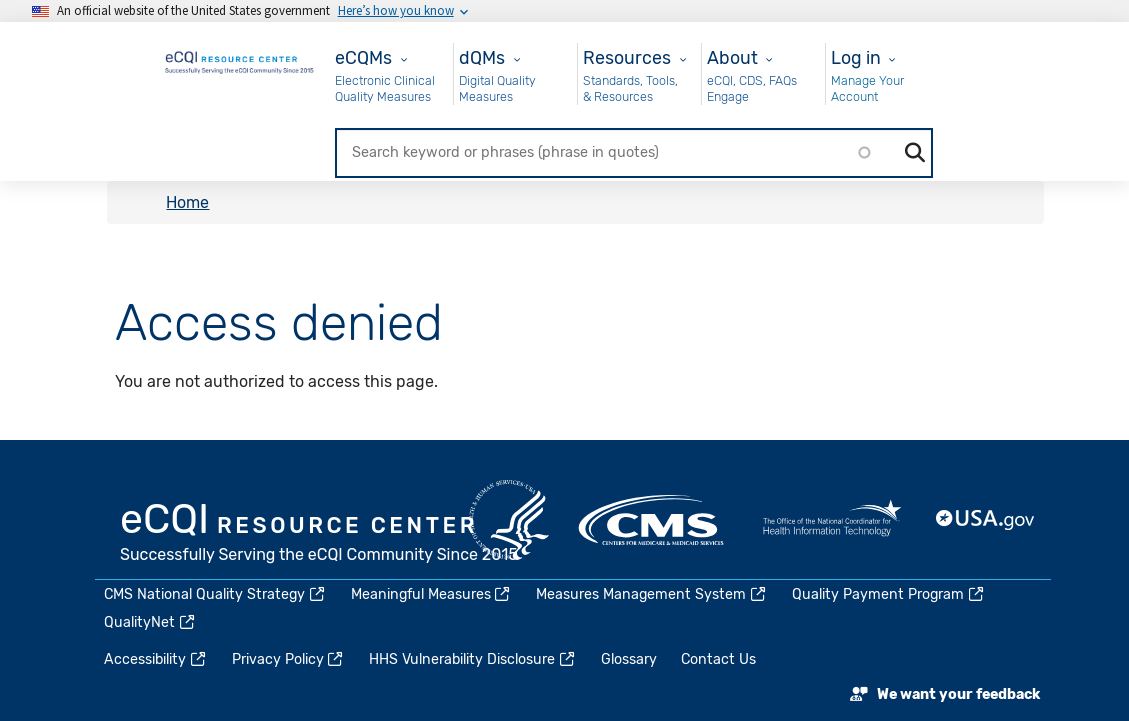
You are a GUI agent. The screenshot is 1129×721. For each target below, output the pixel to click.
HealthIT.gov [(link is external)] (832, 520)
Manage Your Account (867, 88)
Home (187, 202)
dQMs (482, 57)
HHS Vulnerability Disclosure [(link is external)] (473, 659)
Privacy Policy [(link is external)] (289, 659)
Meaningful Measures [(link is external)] (432, 594)
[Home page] (240, 59)
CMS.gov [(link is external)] (653, 520)
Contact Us (718, 659)
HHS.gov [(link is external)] (509, 520)
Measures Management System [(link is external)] (652, 594)
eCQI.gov (320, 535)
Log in (856, 57)
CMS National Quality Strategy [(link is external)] (215, 594)
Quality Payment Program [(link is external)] (889, 594)
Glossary (629, 659)
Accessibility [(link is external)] (156, 659)
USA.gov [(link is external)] (986, 520)
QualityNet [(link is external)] (150, 622)
